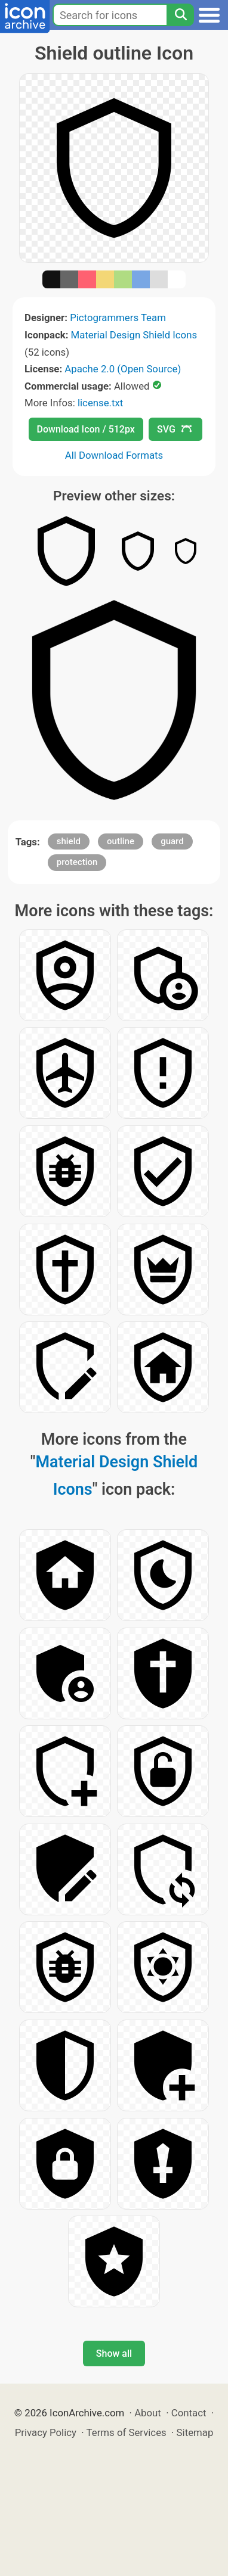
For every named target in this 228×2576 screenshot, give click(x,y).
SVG (174, 429)
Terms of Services (127, 2432)
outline (120, 841)
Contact (189, 2413)
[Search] (180, 15)
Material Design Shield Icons (134, 335)
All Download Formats (114, 455)
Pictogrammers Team (118, 317)
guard (172, 841)
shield (69, 841)
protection (77, 862)
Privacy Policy (45, 2432)
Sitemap (195, 2432)
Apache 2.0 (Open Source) (122, 369)
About (147, 2413)
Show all (114, 2353)
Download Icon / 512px (86, 429)
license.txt (100, 403)
